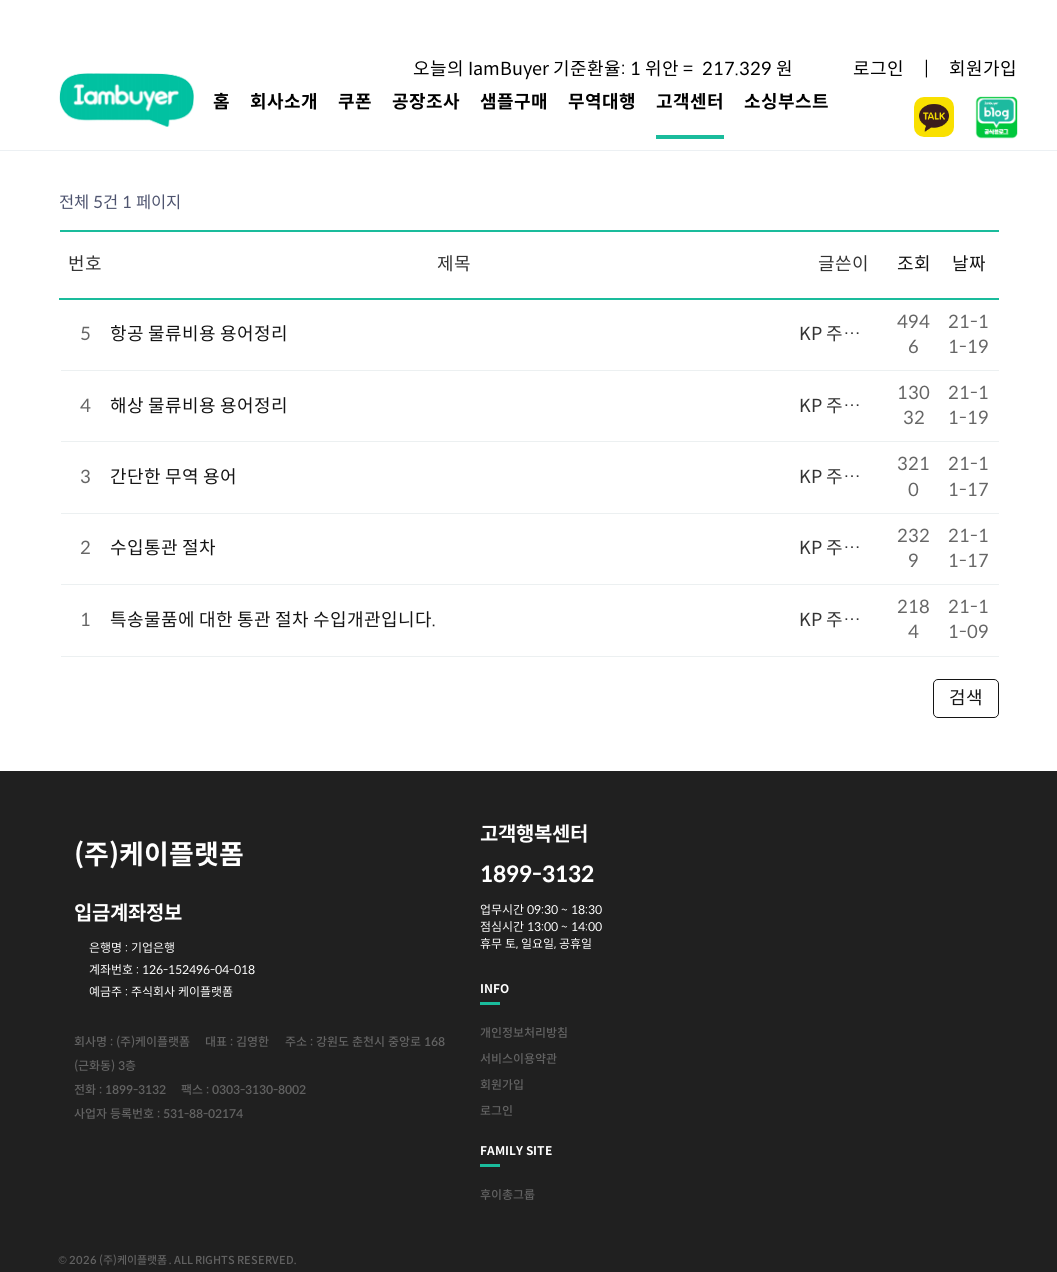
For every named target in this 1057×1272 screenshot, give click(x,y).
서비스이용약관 (518, 1058)
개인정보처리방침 (524, 1032)
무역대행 (602, 102)
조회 (914, 264)
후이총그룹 (507, 1194)
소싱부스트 (786, 102)
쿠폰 (355, 102)
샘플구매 (514, 102)
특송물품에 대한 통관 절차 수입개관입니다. (273, 620)
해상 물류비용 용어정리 (199, 406)
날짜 (969, 264)
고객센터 (690, 102)
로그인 (878, 69)
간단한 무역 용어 (173, 477)
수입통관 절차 (163, 548)
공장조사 (426, 102)
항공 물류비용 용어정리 (199, 334)
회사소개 (284, 102)
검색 (966, 698)
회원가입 (983, 69)
